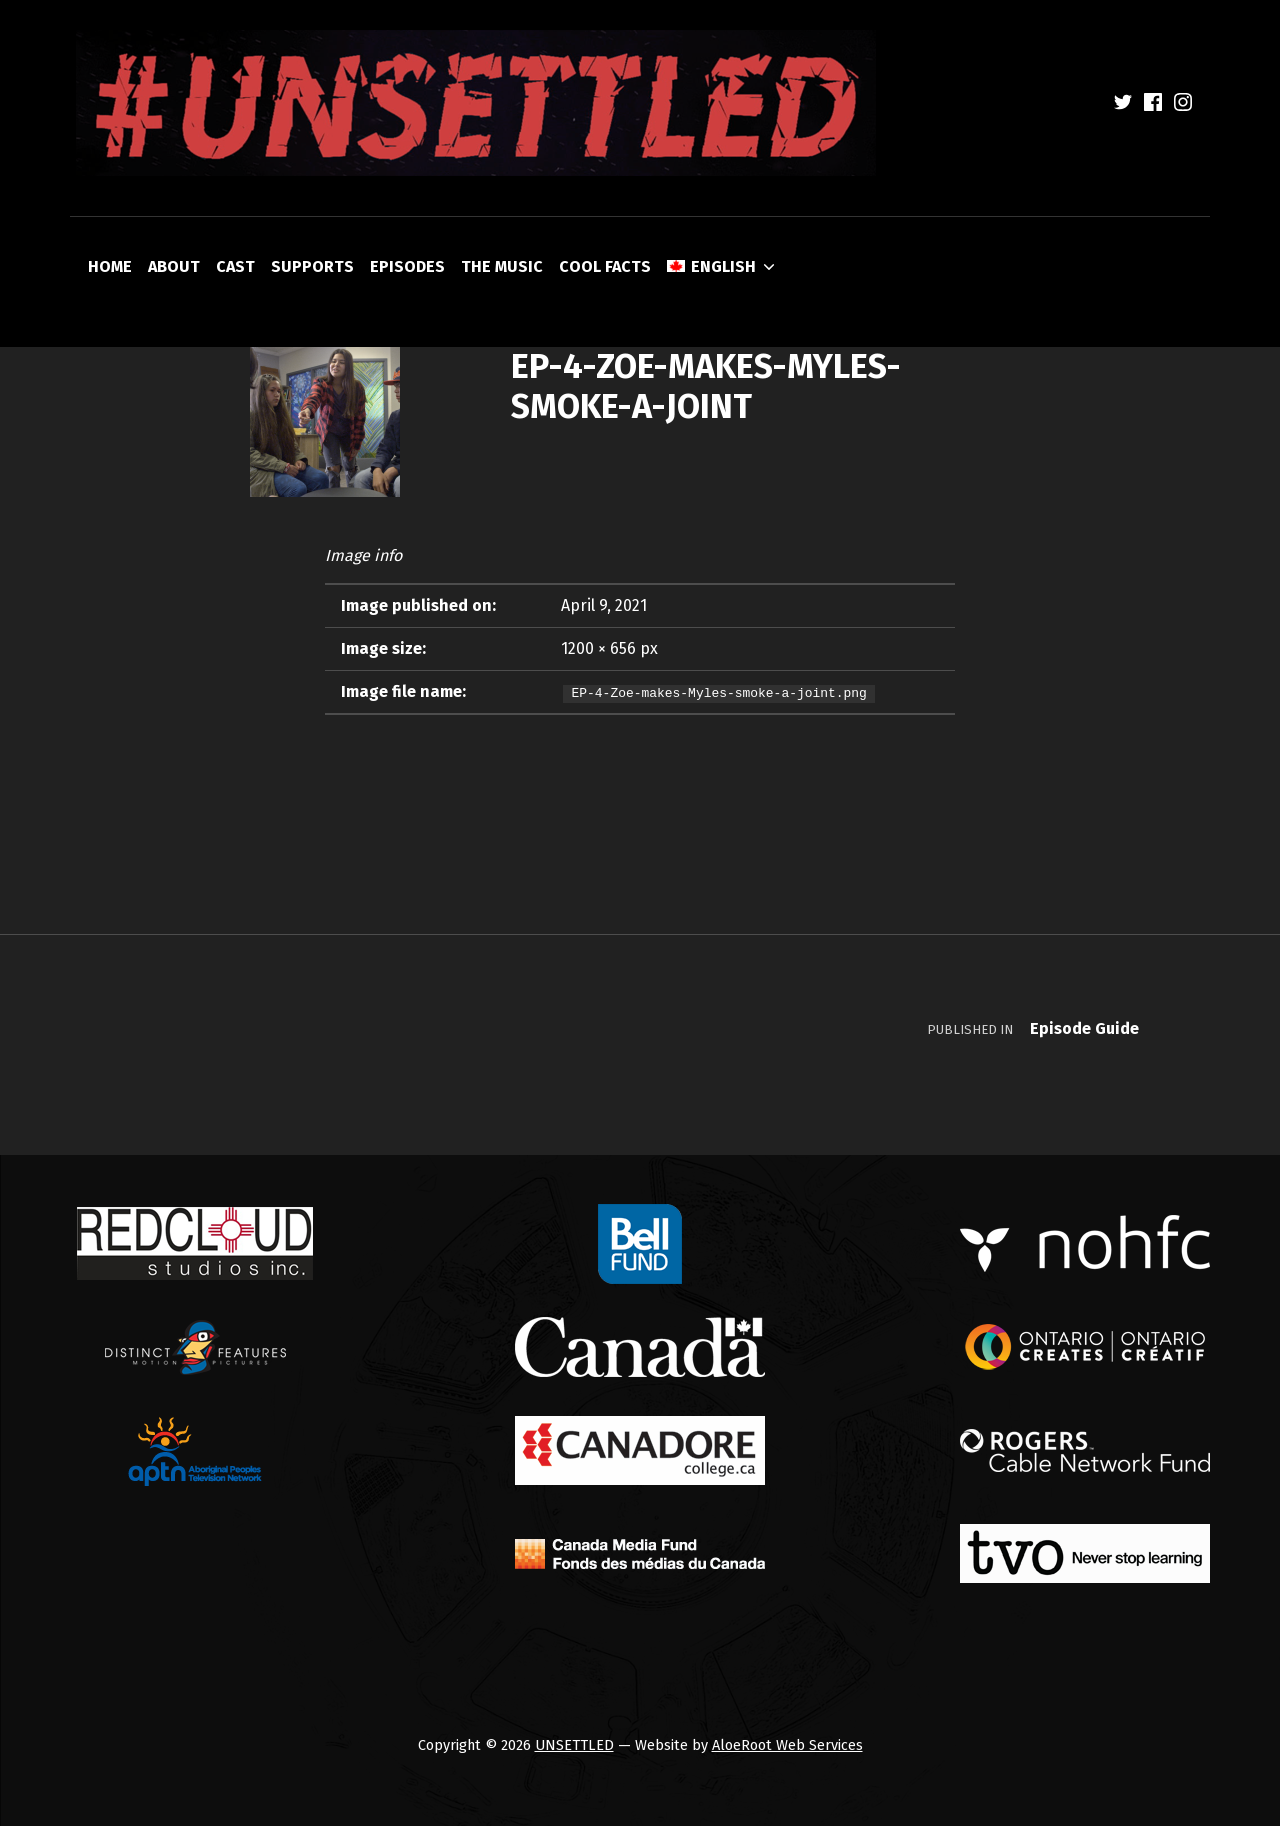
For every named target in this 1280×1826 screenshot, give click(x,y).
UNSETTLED (574, 1745)
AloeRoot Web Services (787, 1745)
